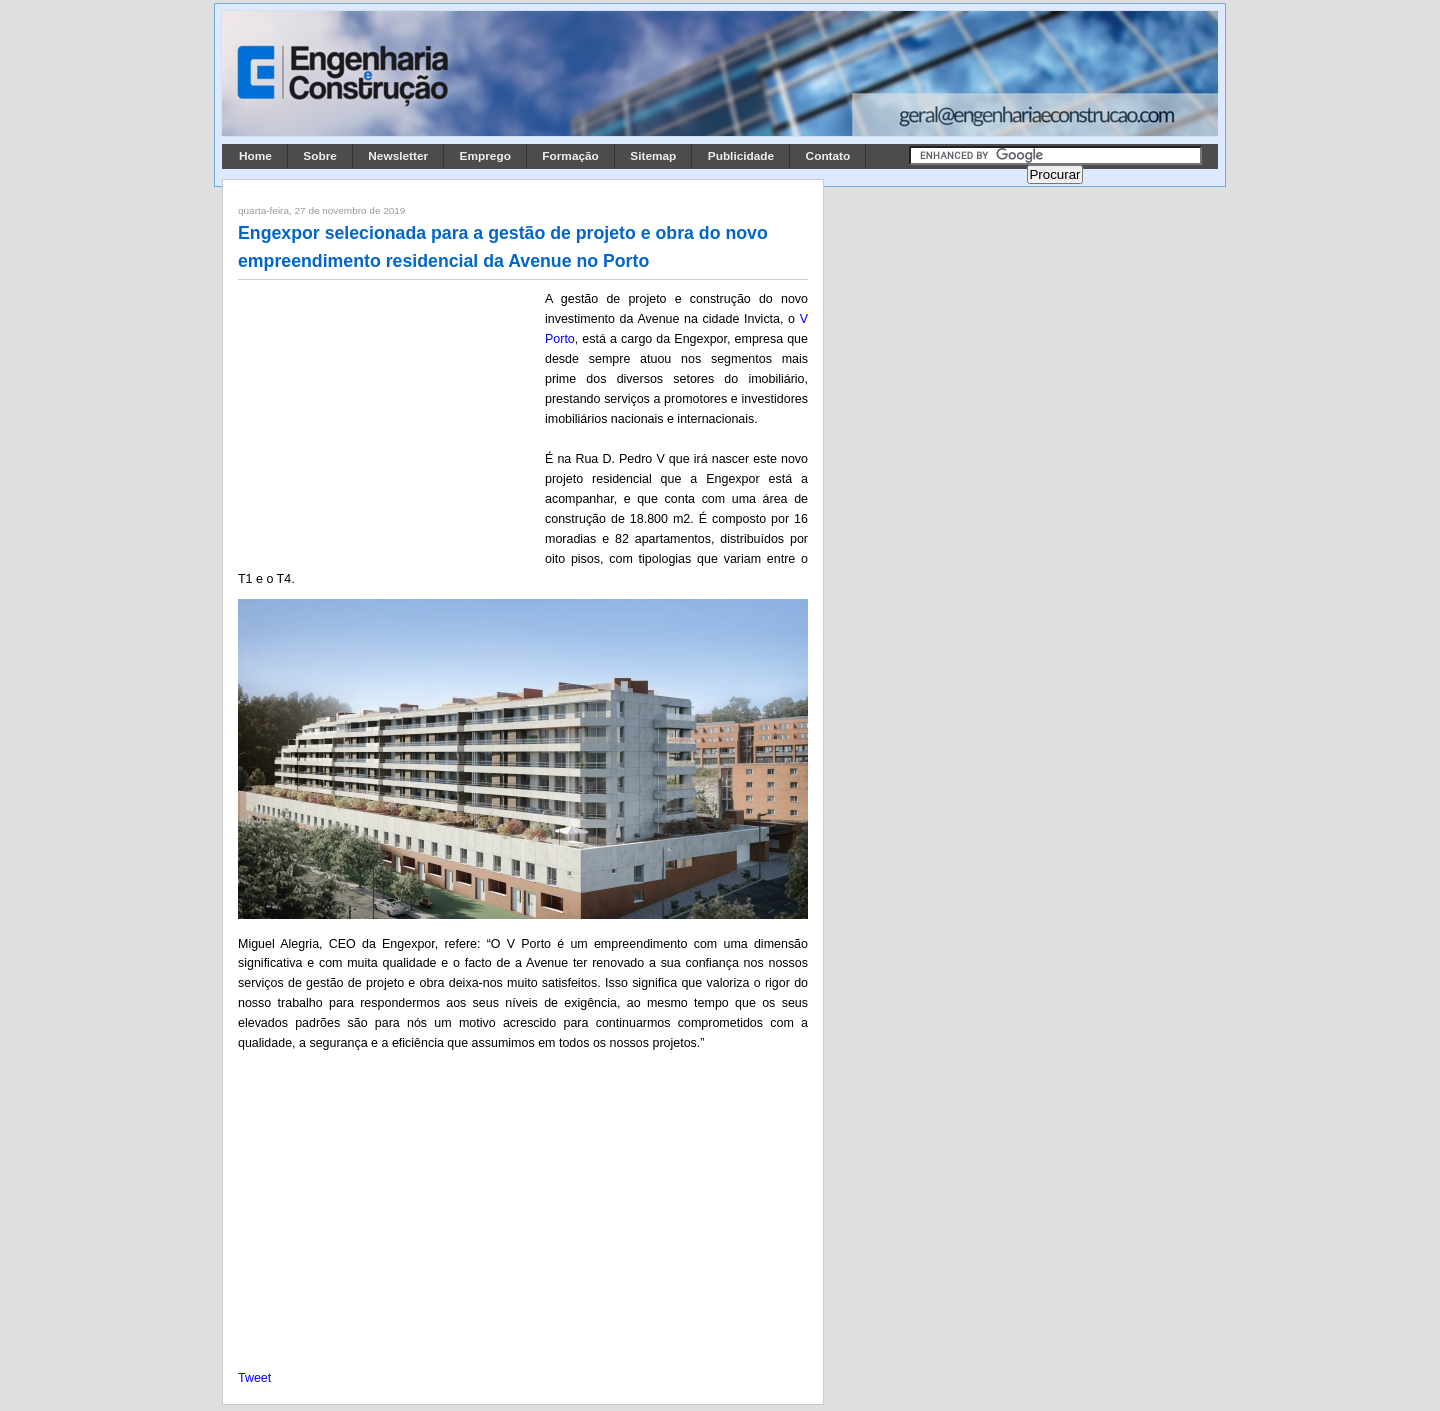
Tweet (254, 1378)
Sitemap (653, 156)
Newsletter (398, 156)
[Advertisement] (388, 421)
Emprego (485, 156)
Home (255, 156)
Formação (570, 156)
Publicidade (741, 156)
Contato (828, 156)
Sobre (320, 156)
